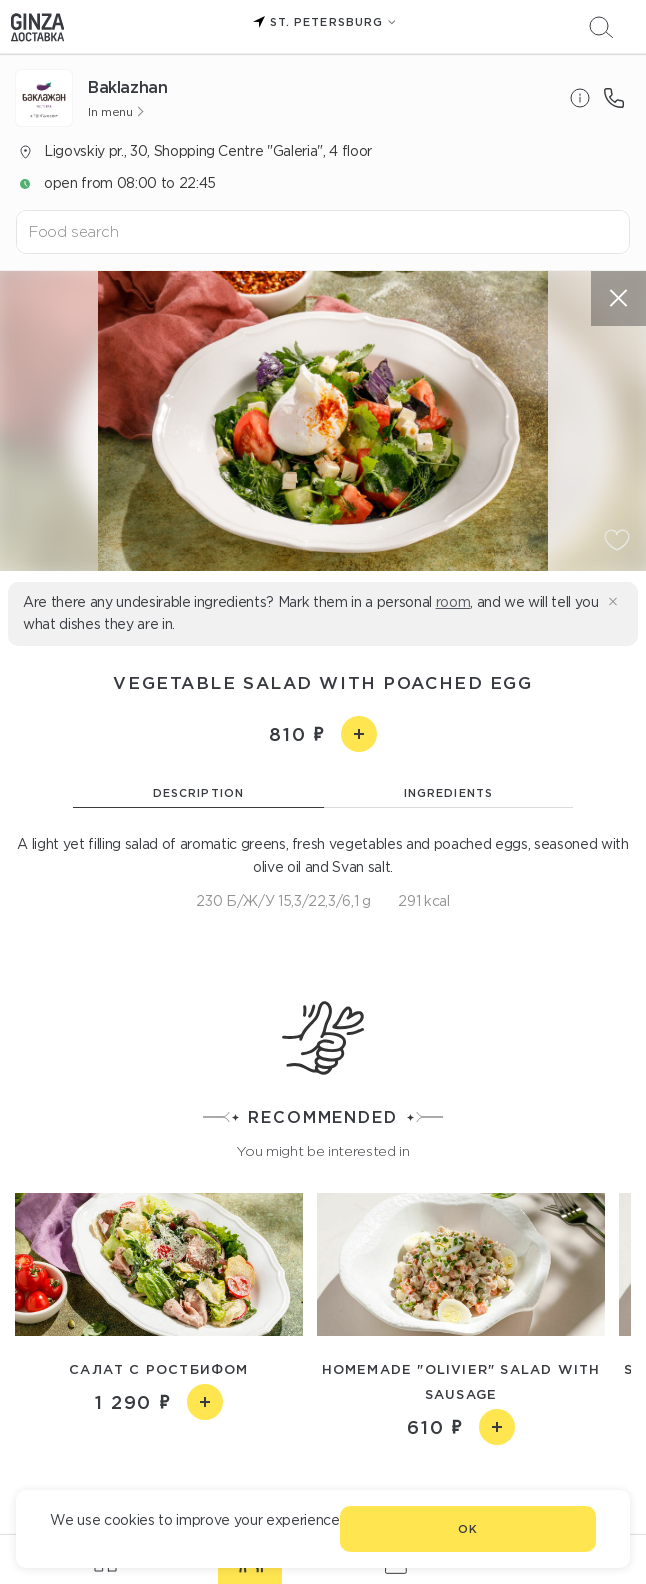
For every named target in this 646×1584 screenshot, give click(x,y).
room (453, 602)
